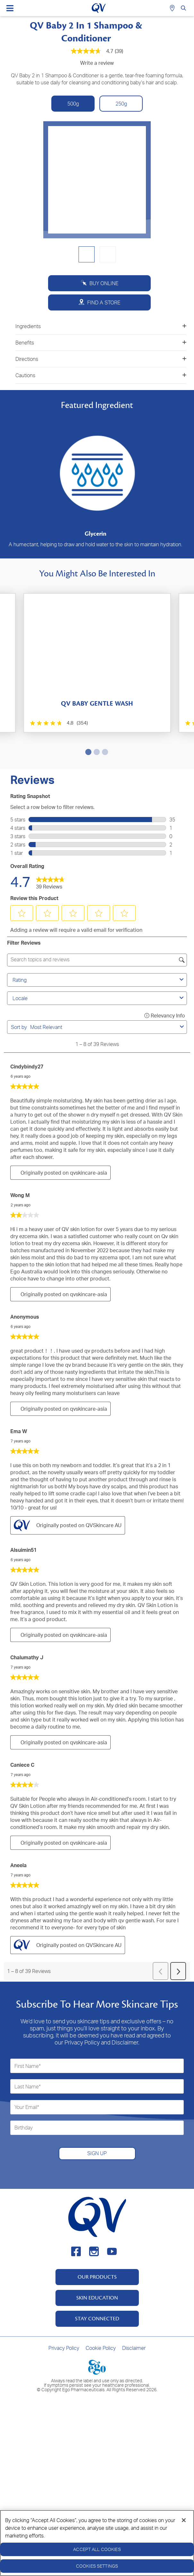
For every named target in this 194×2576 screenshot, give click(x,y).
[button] (22, 913)
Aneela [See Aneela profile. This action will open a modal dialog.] (18, 1865)
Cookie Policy (101, 2348)
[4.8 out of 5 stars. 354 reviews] (58, 723)
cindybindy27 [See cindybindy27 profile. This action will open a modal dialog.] (26, 1066)
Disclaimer (134, 2348)
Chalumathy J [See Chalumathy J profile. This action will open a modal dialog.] (26, 1657)
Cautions (100, 375)
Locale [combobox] (99, 998)
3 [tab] (104, 752)
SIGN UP (97, 2153)
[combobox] (104, 1027)
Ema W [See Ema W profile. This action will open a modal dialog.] (18, 1431)
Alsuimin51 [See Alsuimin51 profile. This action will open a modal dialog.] (23, 1549)
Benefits (100, 342)
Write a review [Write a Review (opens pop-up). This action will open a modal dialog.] (97, 62)
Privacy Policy (63, 2348)
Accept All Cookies (97, 2549)
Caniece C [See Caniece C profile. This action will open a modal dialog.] (22, 1764)
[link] (50, 881)
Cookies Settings (97, 2566)
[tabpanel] (97, 662)
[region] (97, 2543)
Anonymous (24, 1316)
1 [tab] (87, 752)
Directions (100, 359)
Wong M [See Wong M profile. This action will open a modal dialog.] (20, 1195)
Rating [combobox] (99, 979)
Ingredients (100, 326)
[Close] (184, 2520)
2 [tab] (95, 752)
